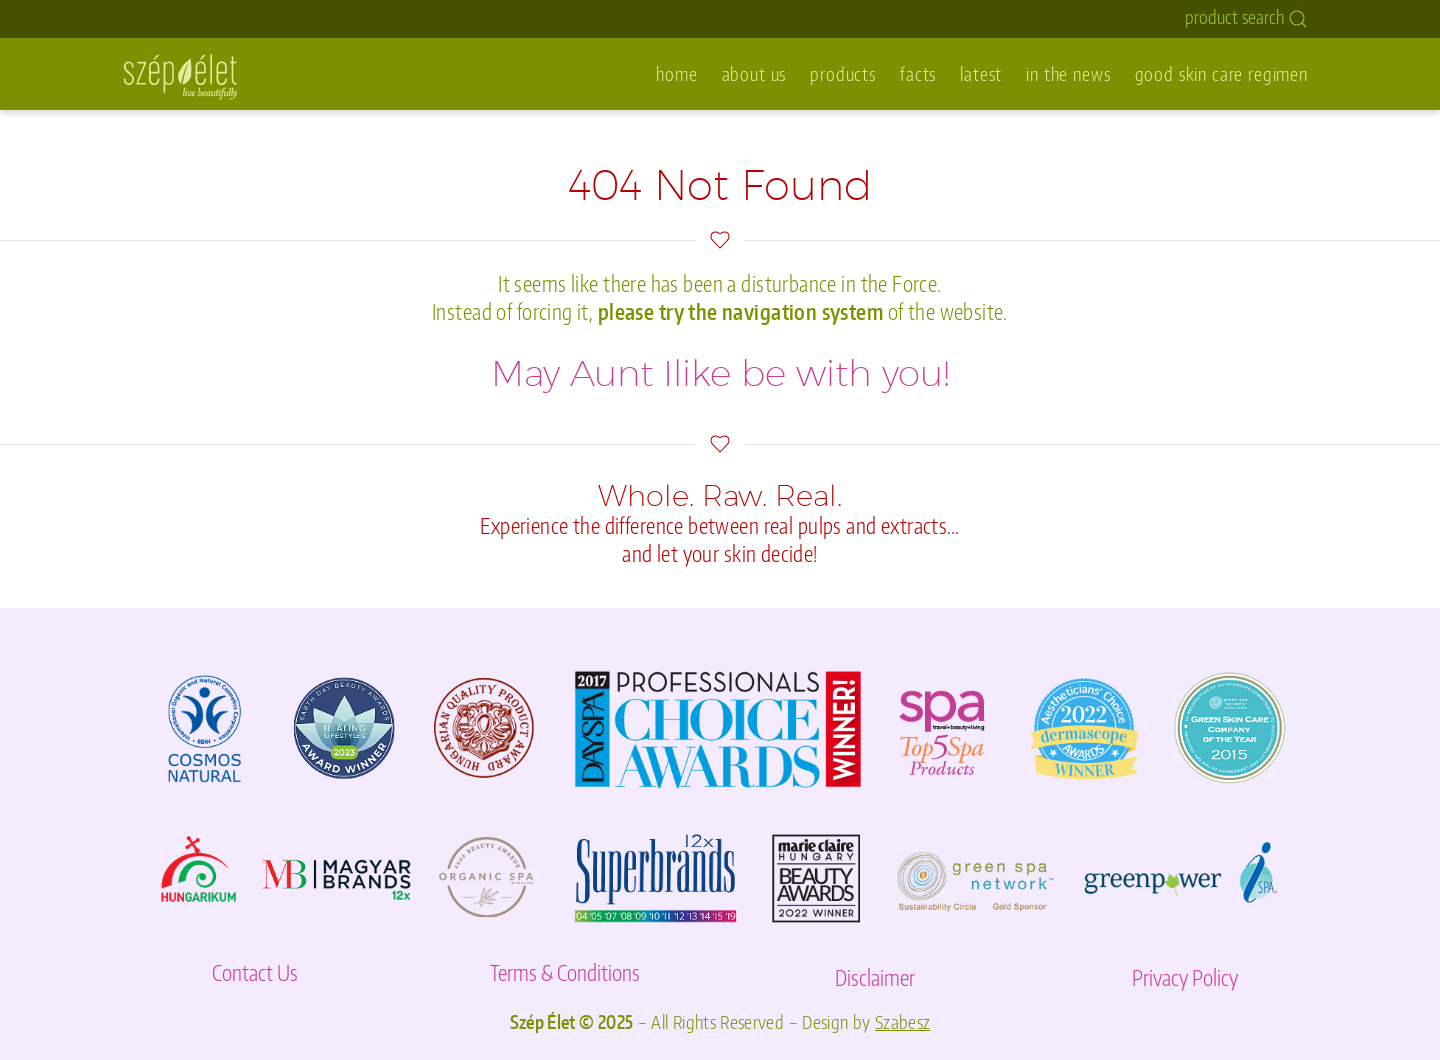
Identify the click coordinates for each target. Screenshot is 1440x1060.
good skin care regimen (1221, 73)
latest (981, 73)
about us (754, 73)
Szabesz (903, 1022)
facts (918, 73)
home (676, 73)
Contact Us (255, 972)
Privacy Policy (1185, 977)
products (843, 73)
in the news (1068, 73)
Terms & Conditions (565, 972)
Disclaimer (875, 977)
